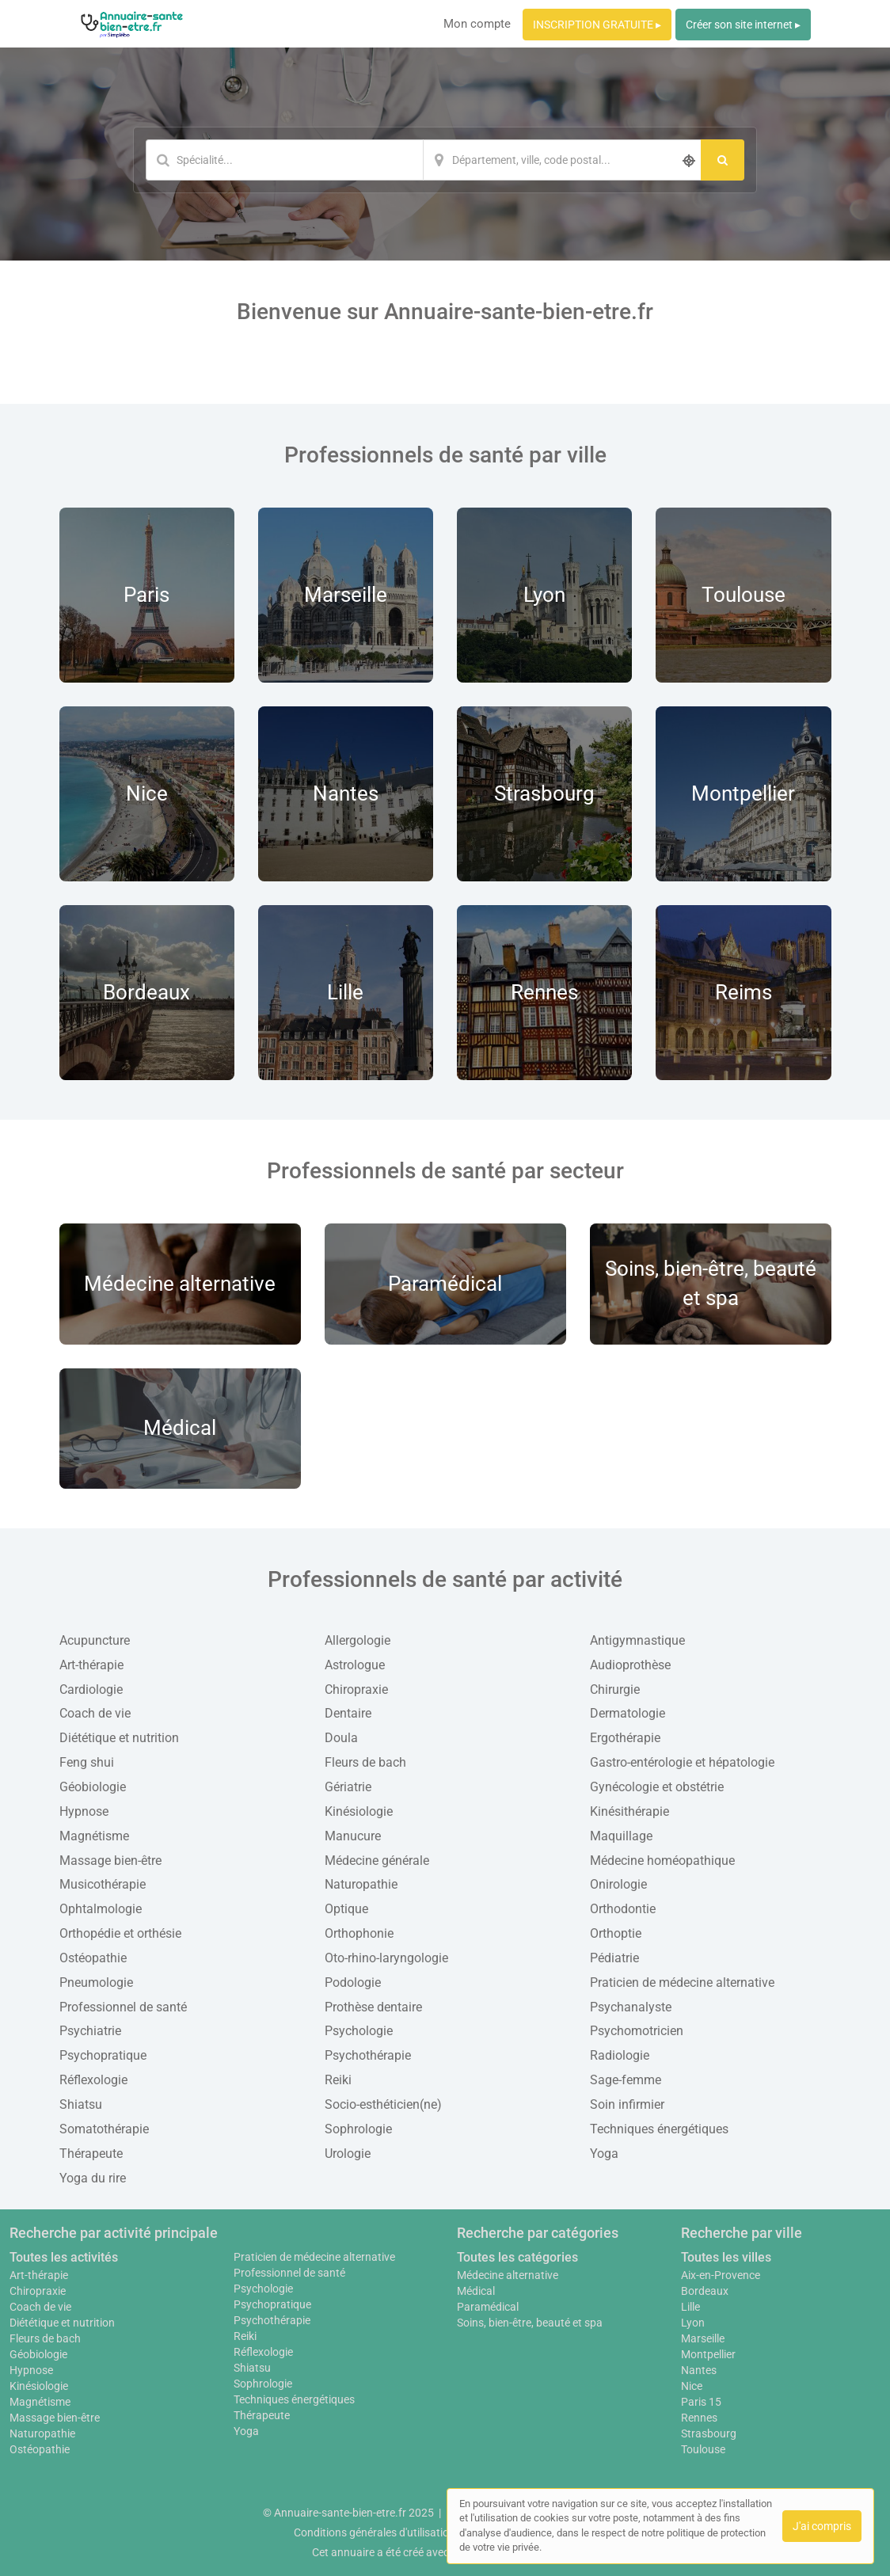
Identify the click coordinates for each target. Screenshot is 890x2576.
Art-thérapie (91, 1664)
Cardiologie (91, 1689)
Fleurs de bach (365, 1762)
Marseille (703, 2338)
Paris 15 (701, 2401)
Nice (691, 2386)
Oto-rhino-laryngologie (386, 1957)
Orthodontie (623, 1908)
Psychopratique (102, 2055)
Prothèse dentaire (373, 2007)
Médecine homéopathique (662, 1860)
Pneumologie (96, 1982)
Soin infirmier (627, 2104)
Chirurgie (615, 1689)
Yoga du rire (92, 2178)
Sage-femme (625, 2079)
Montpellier (708, 2354)
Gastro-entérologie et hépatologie (682, 1762)
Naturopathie (361, 1884)
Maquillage (621, 1836)
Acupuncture (94, 1640)
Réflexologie (93, 2079)
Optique (346, 1908)
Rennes (699, 2417)
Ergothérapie (625, 1737)
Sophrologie (358, 2129)
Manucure (353, 1836)
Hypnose (83, 1811)
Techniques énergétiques (659, 2129)
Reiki (338, 2079)
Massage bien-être (110, 1860)
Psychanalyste (630, 2007)
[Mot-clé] (284, 160)
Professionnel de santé (123, 2007)
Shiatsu (80, 2104)
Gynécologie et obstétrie (657, 1786)
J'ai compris (822, 2526)
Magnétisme (94, 1836)
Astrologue (355, 1664)
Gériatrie (348, 1786)
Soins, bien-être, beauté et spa (530, 2322)
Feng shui (86, 1762)
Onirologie (618, 1884)
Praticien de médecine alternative (682, 1982)
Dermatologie (627, 1713)
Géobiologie (92, 1786)
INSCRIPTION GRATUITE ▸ (597, 24)
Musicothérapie (102, 1884)
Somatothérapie (104, 2129)
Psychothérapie (368, 2055)
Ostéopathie (93, 1957)
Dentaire (348, 1713)
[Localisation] (562, 160)
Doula (341, 1737)
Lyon (693, 2322)
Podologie (353, 1982)
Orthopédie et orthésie (120, 1933)
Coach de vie (95, 1713)
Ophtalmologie (100, 1908)
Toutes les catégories (517, 2257)
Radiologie (619, 2055)
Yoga (604, 2153)
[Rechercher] (722, 160)
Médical (476, 2291)
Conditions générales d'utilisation (374, 2532)
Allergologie (357, 1640)
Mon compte (477, 24)
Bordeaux (704, 2291)
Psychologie (359, 2030)
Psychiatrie (90, 2030)
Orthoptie (615, 1933)
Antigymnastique (637, 1640)
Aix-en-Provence (720, 2275)
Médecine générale (377, 1860)
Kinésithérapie (629, 1811)
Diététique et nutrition (119, 1737)
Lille (690, 2306)
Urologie (348, 2153)
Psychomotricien (636, 2030)
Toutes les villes (726, 2257)
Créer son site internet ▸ (743, 24)
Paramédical (488, 2306)
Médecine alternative (507, 2275)
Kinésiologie (359, 1811)
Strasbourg (708, 2433)
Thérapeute (91, 2153)
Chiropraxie (356, 1689)
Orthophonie (359, 1933)
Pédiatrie (614, 1957)
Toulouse (703, 2449)
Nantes (699, 2370)
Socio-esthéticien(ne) (383, 2104)
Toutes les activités (64, 2257)
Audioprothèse (630, 1664)
